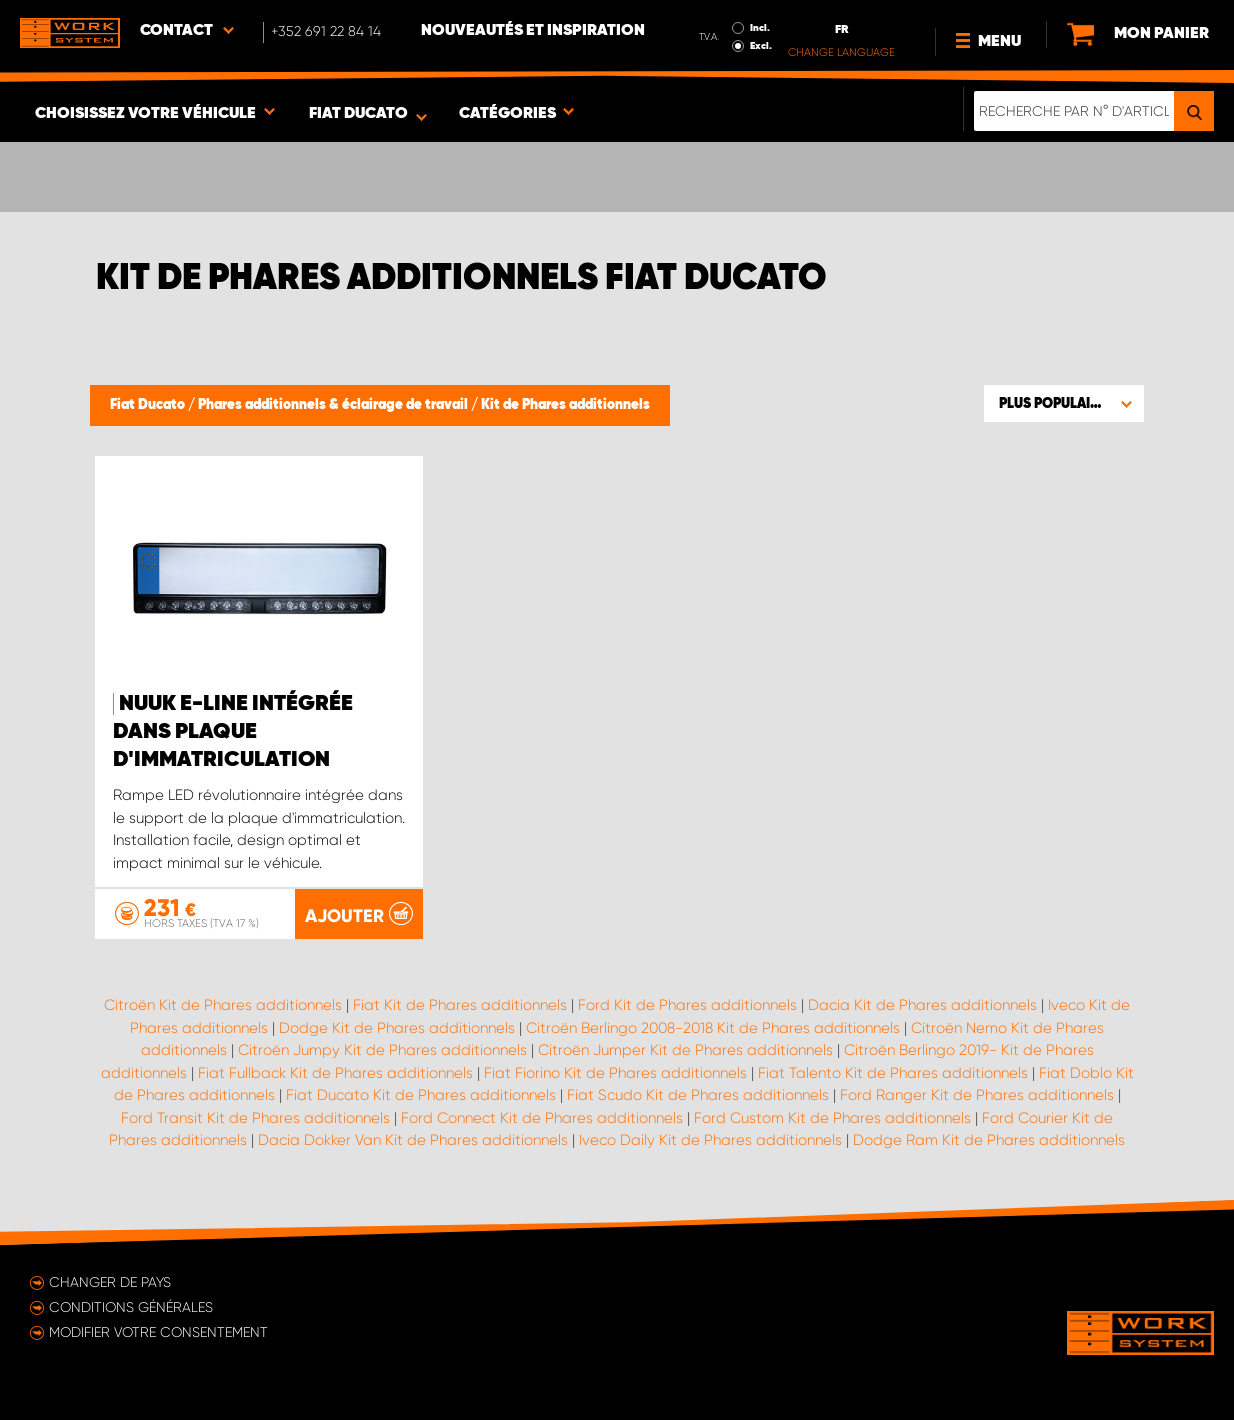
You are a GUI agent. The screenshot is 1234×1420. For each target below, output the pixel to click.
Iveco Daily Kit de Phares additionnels (710, 1140)
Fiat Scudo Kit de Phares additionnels (698, 1095)
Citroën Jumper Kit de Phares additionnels (685, 1050)
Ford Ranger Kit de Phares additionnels (977, 1095)
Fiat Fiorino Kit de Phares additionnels (615, 1073)
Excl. (761, 46)
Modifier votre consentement (158, 1332)
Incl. (760, 28)
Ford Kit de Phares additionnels (687, 1005)
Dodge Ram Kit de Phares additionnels (989, 1140)
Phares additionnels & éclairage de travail (334, 405)
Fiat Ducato (149, 405)
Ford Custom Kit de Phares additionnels (832, 1118)
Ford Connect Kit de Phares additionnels (542, 1118)
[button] (1064, 403)
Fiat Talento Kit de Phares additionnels (893, 1073)
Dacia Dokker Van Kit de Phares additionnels (413, 1140)
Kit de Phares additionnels (565, 405)
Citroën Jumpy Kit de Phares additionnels (382, 1050)
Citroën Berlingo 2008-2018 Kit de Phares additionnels (713, 1028)
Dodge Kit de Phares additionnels (397, 1028)
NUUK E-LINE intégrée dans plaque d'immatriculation (233, 732)
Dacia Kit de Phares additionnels (922, 1005)
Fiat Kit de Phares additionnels (460, 1005)
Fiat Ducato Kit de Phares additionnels (421, 1095)
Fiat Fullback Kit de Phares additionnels (335, 1073)
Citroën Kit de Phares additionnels (223, 1005)
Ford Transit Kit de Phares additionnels (255, 1118)
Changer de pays (110, 1282)
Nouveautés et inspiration (533, 31)
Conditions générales (131, 1307)
